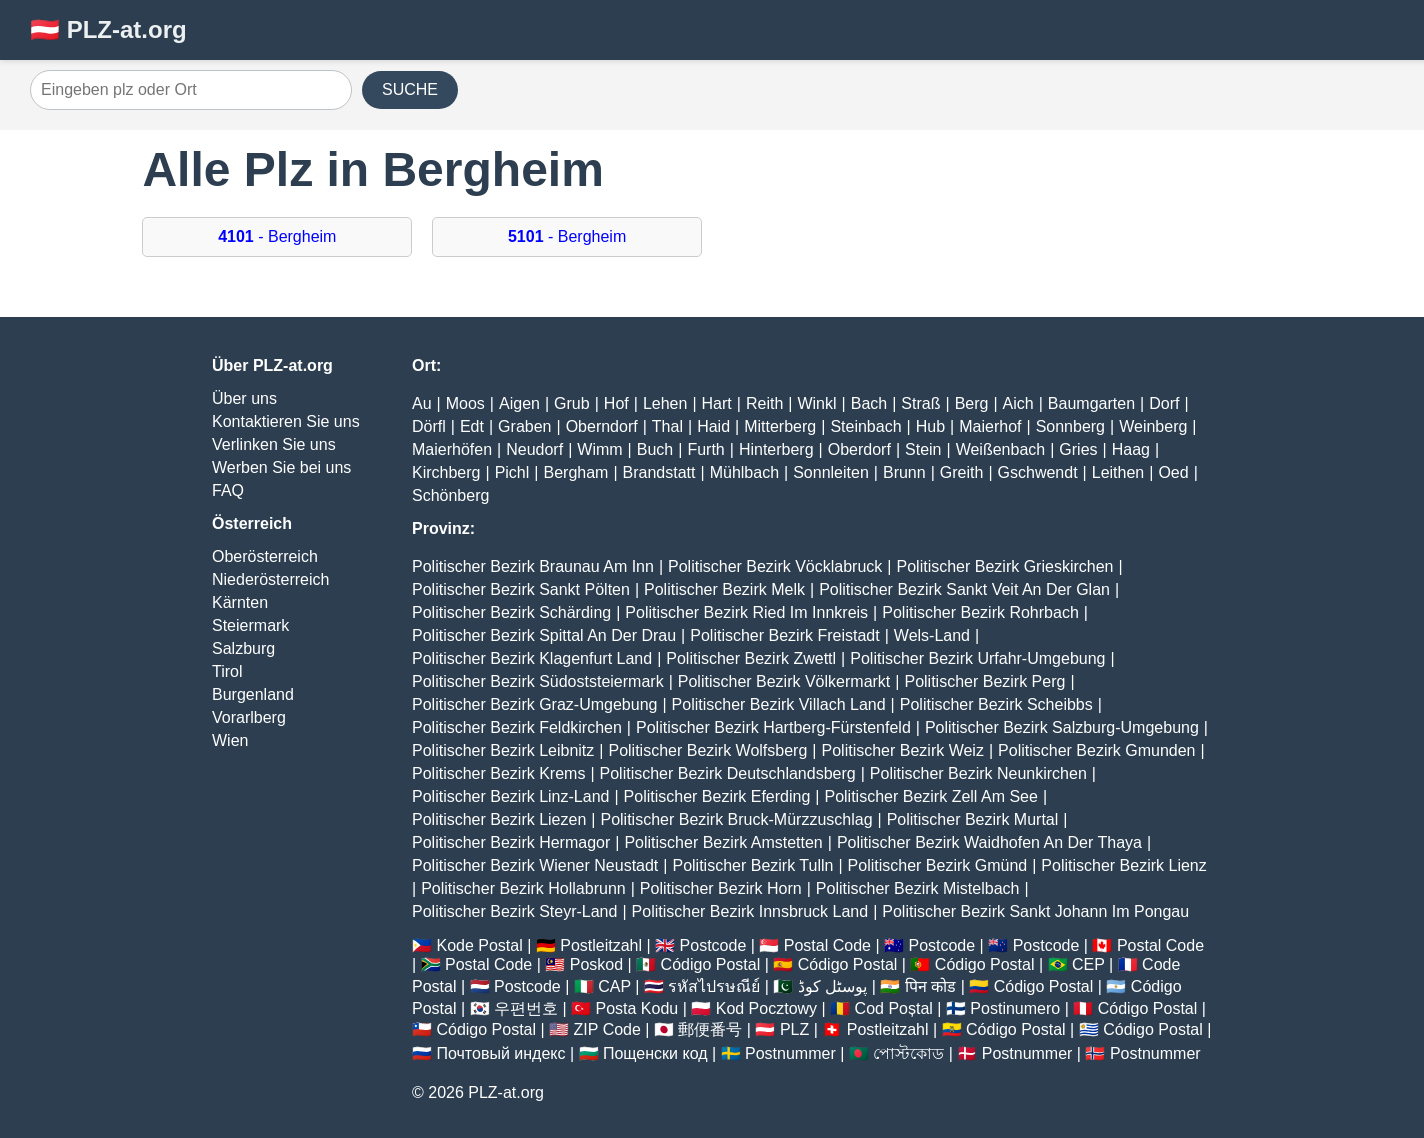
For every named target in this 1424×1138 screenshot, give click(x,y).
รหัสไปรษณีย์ (714, 986)
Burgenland (253, 694)
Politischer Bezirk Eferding (717, 796)
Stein (923, 449)
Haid (713, 426)
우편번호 (526, 1008)
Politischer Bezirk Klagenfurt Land (532, 658)
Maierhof (990, 426)
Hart (717, 403)
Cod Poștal (894, 1008)
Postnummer (790, 1053)
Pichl (512, 472)
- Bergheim (277, 236)
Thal (667, 426)
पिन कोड (930, 986)
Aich (1018, 403)
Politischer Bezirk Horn (721, 888)
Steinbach (865, 426)
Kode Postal (479, 945)
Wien (230, 740)
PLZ (794, 1029)
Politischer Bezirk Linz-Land (510, 796)
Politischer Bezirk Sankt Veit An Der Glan (964, 589)
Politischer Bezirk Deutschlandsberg (728, 773)
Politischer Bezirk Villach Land (779, 704)
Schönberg (450, 495)
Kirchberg (446, 472)
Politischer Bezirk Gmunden (1096, 750)
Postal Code (827, 945)
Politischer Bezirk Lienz (1123, 865)
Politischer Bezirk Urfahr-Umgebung (977, 658)
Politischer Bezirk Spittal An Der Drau (544, 635)
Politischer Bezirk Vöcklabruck (775, 566)
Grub (572, 403)
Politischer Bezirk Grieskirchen (1005, 566)
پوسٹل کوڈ (832, 986)
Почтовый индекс (500, 1053)
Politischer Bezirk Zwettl (751, 658)
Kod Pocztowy (766, 1008)
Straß (920, 403)
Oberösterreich (265, 556)
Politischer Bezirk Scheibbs (996, 704)
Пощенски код (655, 1053)
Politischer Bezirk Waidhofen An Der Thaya (989, 842)
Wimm (599, 449)
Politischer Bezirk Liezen (499, 819)
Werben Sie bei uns (281, 467)
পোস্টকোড (908, 1053)
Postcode (713, 945)
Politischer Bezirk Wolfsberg (707, 750)
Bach (869, 403)
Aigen (519, 403)
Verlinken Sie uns (274, 444)
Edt (472, 426)
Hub (930, 426)
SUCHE (410, 89)
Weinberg (1153, 426)
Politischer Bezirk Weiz (903, 750)
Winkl (816, 403)
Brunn (904, 472)
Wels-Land (932, 635)
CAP (614, 986)
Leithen (1118, 472)
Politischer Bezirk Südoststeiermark (538, 681)
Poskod (596, 964)
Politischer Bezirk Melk (724, 589)
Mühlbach (744, 472)
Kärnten (240, 602)
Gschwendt (1038, 472)
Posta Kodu (636, 1008)
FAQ (228, 490)
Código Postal (711, 964)
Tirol (227, 671)
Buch (655, 449)
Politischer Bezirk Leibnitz (503, 750)
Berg (972, 403)
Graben (524, 426)
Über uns (244, 398)
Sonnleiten (831, 472)
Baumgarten (1091, 403)
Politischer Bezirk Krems (498, 773)
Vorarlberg (249, 717)
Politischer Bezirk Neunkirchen (978, 773)
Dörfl (429, 426)
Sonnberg (1070, 426)
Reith (764, 403)
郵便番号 (710, 1029)
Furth (705, 449)
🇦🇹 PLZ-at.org (108, 29)
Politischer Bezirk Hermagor (511, 842)
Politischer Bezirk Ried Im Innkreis (746, 612)
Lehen (665, 403)
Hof (616, 403)
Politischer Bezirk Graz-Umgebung (534, 704)
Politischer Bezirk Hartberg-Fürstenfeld (773, 727)
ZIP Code (607, 1029)
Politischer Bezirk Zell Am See (930, 796)
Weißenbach (1001, 449)
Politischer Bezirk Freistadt (784, 635)
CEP (1088, 964)
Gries (1078, 449)
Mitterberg (780, 426)
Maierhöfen (452, 449)
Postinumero (1015, 1008)
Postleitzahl (601, 945)
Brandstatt (659, 472)
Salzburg (243, 648)
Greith (962, 472)
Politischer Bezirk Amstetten (723, 842)
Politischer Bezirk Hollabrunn (523, 888)
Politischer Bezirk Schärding (511, 612)
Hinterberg (776, 449)
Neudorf (534, 449)
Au (422, 403)
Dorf (1164, 403)
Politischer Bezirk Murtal (973, 819)
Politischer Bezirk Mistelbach (918, 888)
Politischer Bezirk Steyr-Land (514, 911)
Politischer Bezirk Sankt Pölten (521, 589)
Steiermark (250, 625)
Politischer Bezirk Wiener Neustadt (535, 865)
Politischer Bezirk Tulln (752, 865)
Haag (1131, 449)
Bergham (575, 472)
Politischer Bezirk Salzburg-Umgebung (1062, 727)
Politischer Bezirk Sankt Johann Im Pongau (1035, 911)
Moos (465, 403)
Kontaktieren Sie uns (286, 421)
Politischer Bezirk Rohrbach (980, 612)
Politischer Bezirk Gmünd (938, 865)
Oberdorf (859, 449)
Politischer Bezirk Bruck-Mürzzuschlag (736, 819)
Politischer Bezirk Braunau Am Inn (533, 566)
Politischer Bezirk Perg (984, 681)
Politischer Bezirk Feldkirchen (517, 727)
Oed (1173, 472)
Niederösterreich (270, 579)
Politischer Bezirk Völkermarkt (784, 681)
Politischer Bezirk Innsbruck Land (750, 911)
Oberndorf (602, 426)
